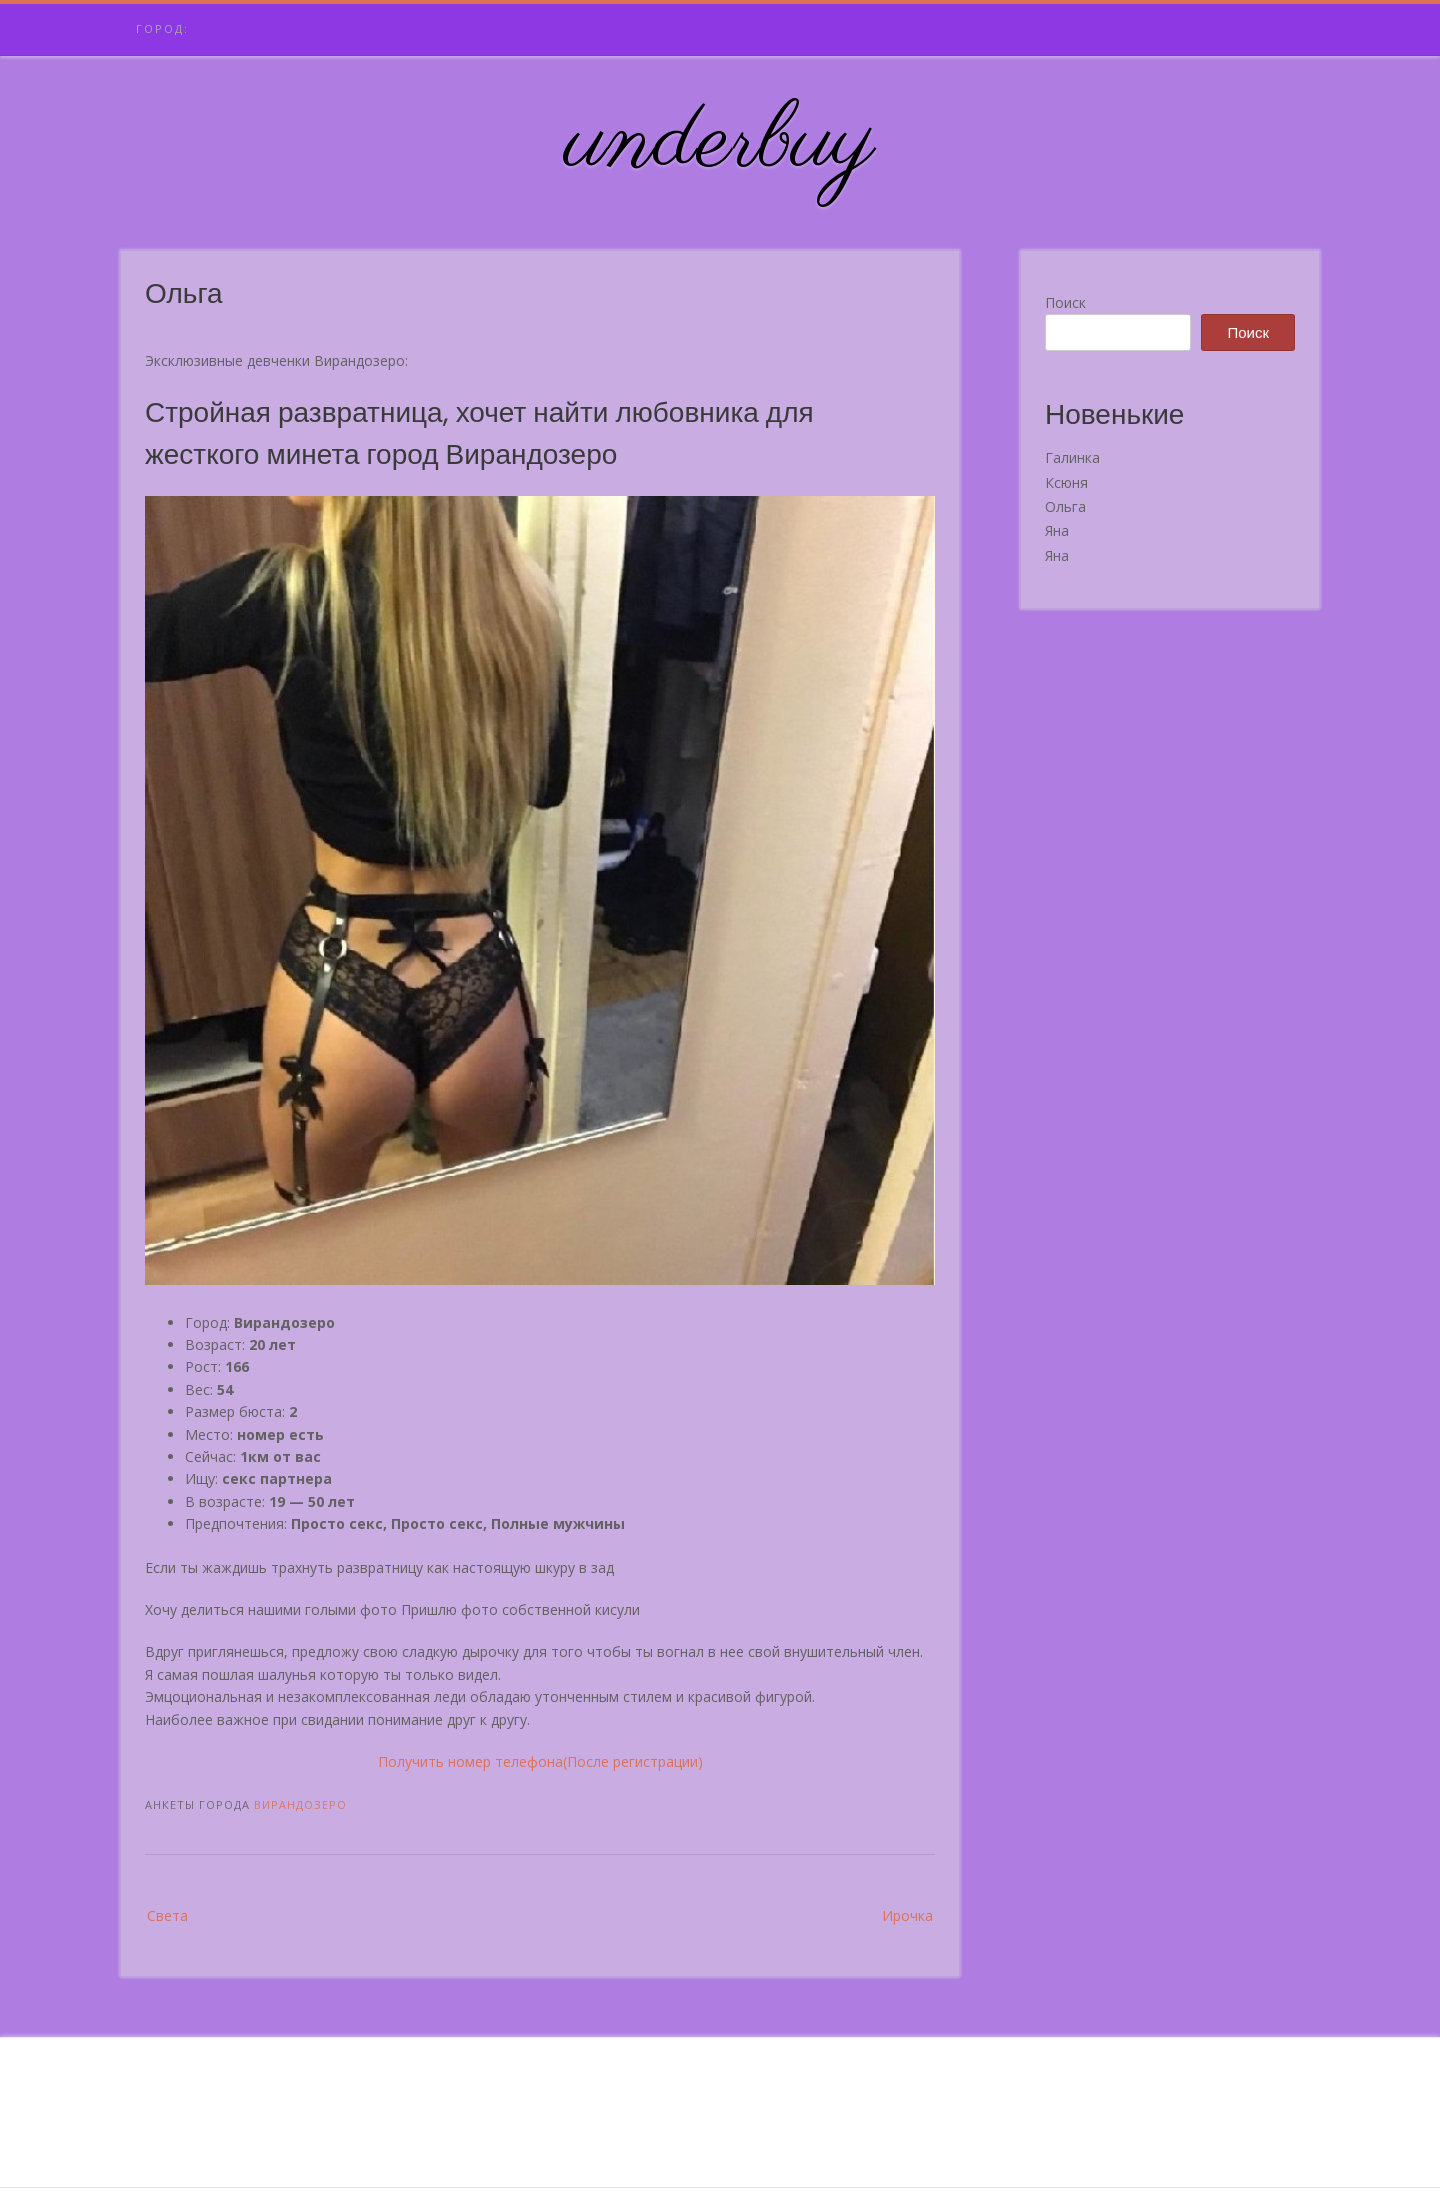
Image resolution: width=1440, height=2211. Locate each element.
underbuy (720, 143)
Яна (1057, 530)
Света (167, 1915)
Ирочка (907, 1915)
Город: (162, 28)
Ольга (1065, 506)
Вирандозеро (300, 1804)
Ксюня (1066, 482)
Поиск (1065, 302)
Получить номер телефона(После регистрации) (540, 1761)
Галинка (1072, 457)
